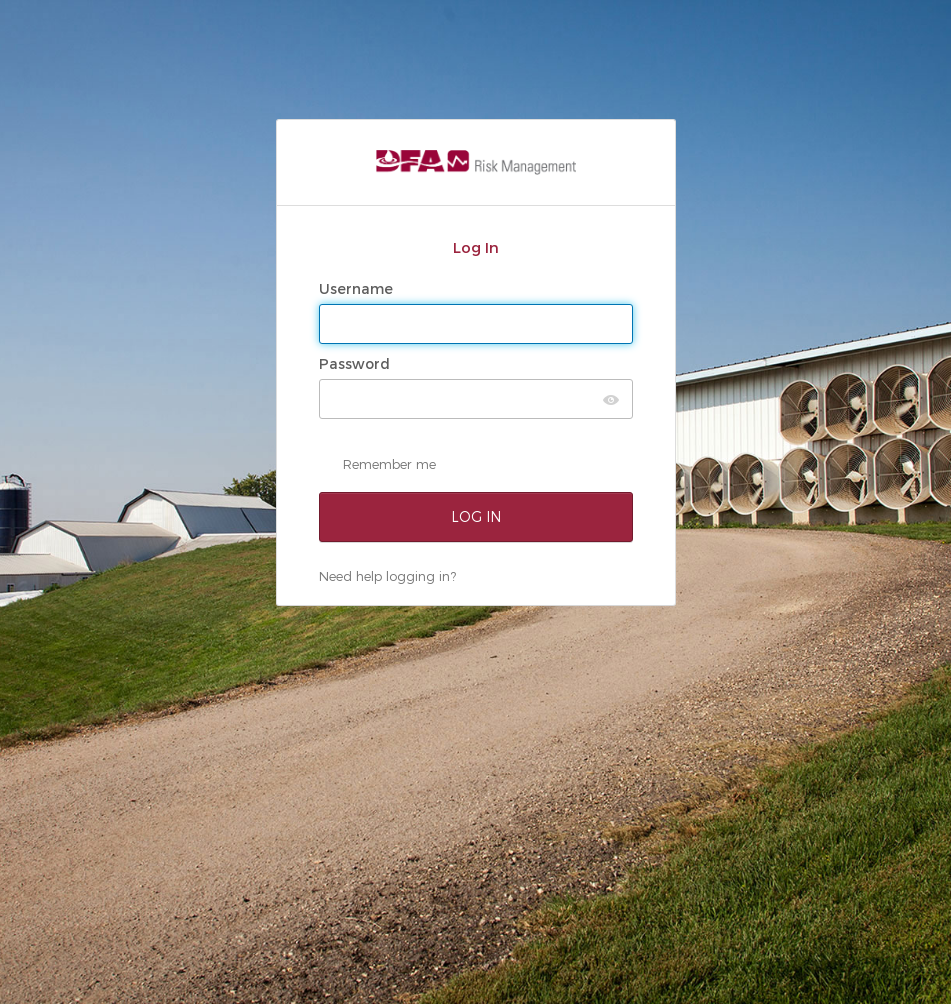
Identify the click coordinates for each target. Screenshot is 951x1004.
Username (358, 289)
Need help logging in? (387, 576)
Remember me (389, 464)
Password (356, 364)
